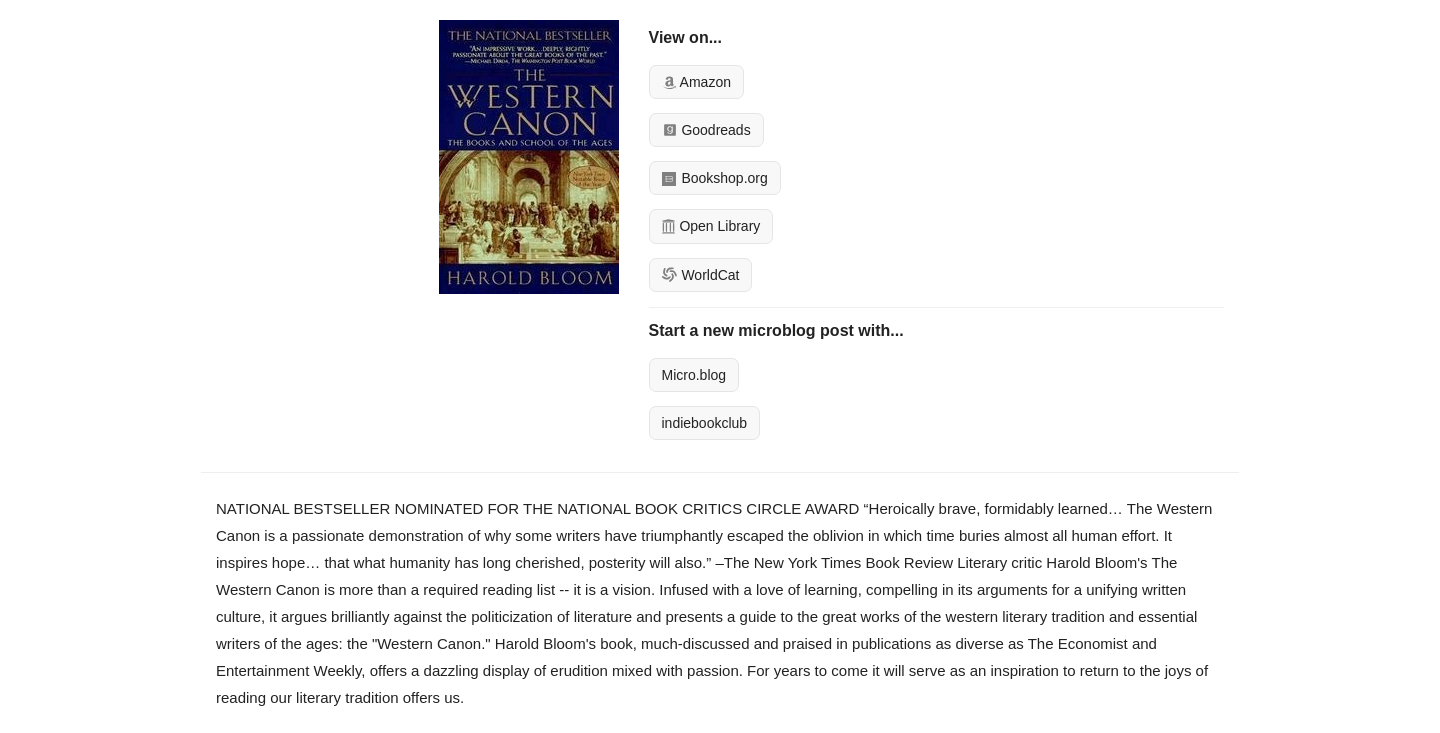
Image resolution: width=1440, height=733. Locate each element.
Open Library (711, 226)
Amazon (696, 82)
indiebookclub (705, 423)
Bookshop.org (715, 178)
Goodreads (706, 130)
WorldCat (701, 275)
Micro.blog (694, 375)
